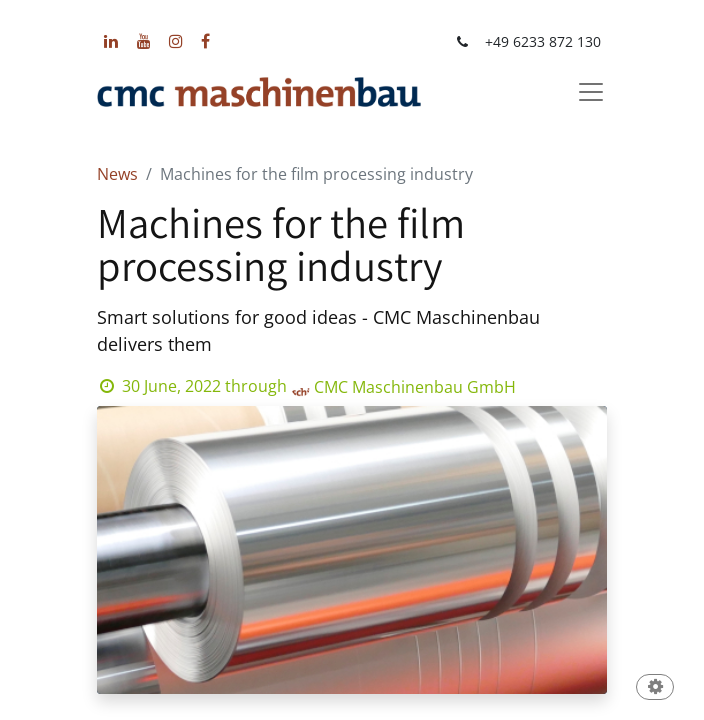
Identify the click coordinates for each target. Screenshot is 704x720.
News (117, 174)
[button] (655, 688)
